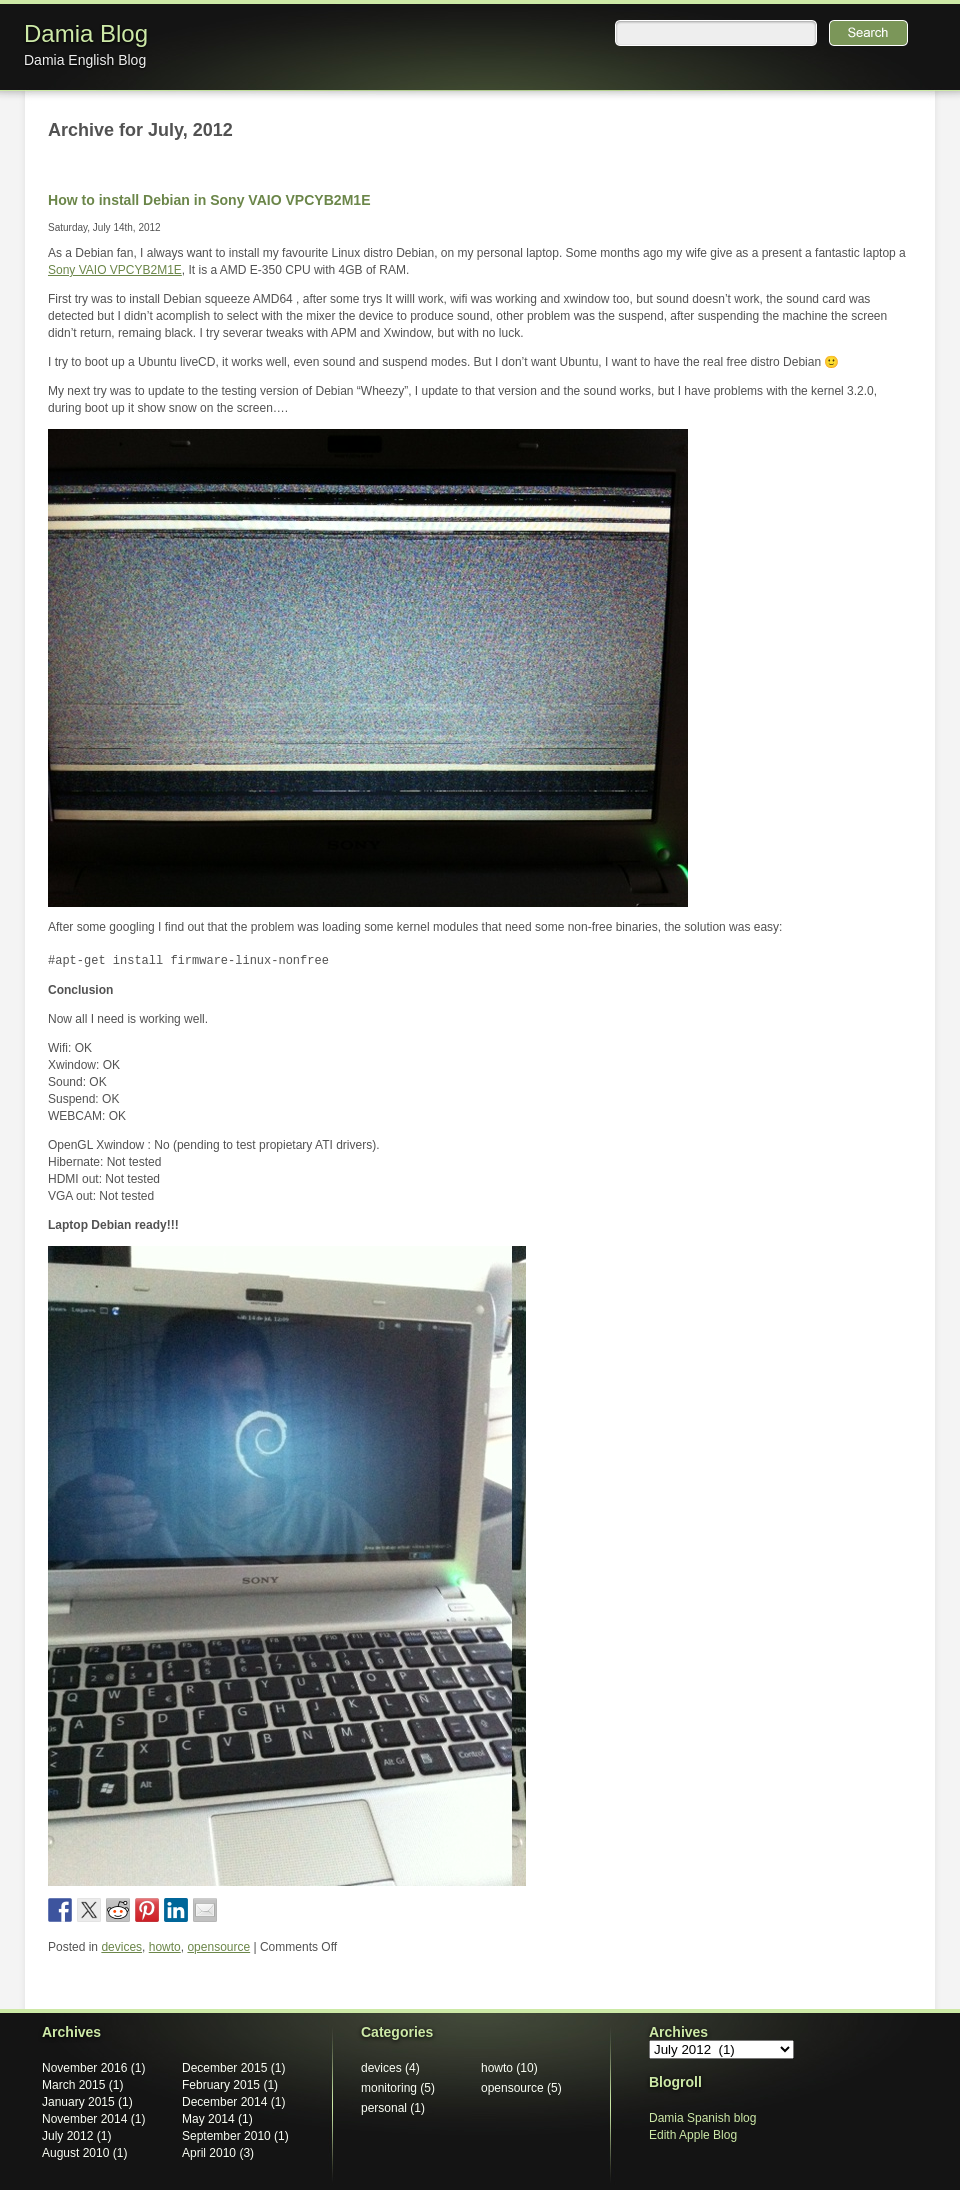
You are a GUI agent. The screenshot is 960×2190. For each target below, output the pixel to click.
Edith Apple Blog (693, 2135)
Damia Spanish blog (702, 2118)
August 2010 (75, 2153)
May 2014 (208, 2119)
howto (165, 1947)
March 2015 (73, 2085)
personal (384, 2108)
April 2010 (209, 2153)
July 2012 (67, 2136)
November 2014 (84, 2119)
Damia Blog (86, 33)
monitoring (389, 2088)
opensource (218, 1947)
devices (121, 1947)
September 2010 (226, 2136)
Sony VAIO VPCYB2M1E (115, 270)
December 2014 (224, 2102)
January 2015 (78, 2102)
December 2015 (224, 2068)
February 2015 (221, 2085)
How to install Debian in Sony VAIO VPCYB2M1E (209, 200)
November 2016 (84, 2068)
